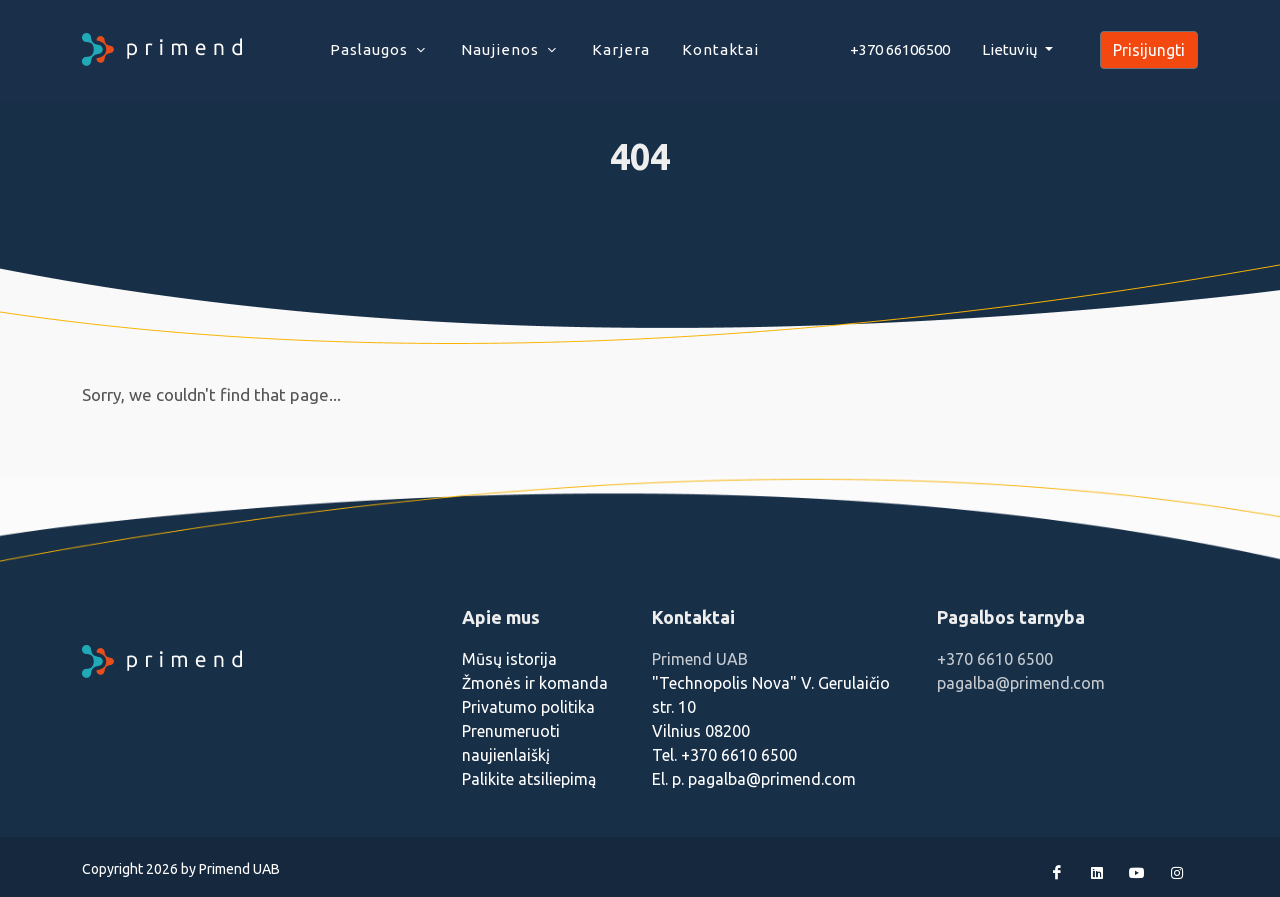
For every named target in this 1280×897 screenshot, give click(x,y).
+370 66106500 (900, 49)
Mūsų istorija (509, 659)
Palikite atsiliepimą (529, 779)
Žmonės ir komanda (535, 683)
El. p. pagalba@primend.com (754, 779)
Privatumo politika (528, 707)
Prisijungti (1149, 50)
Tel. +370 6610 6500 (724, 755)
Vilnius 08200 (701, 731)
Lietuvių (1011, 49)
